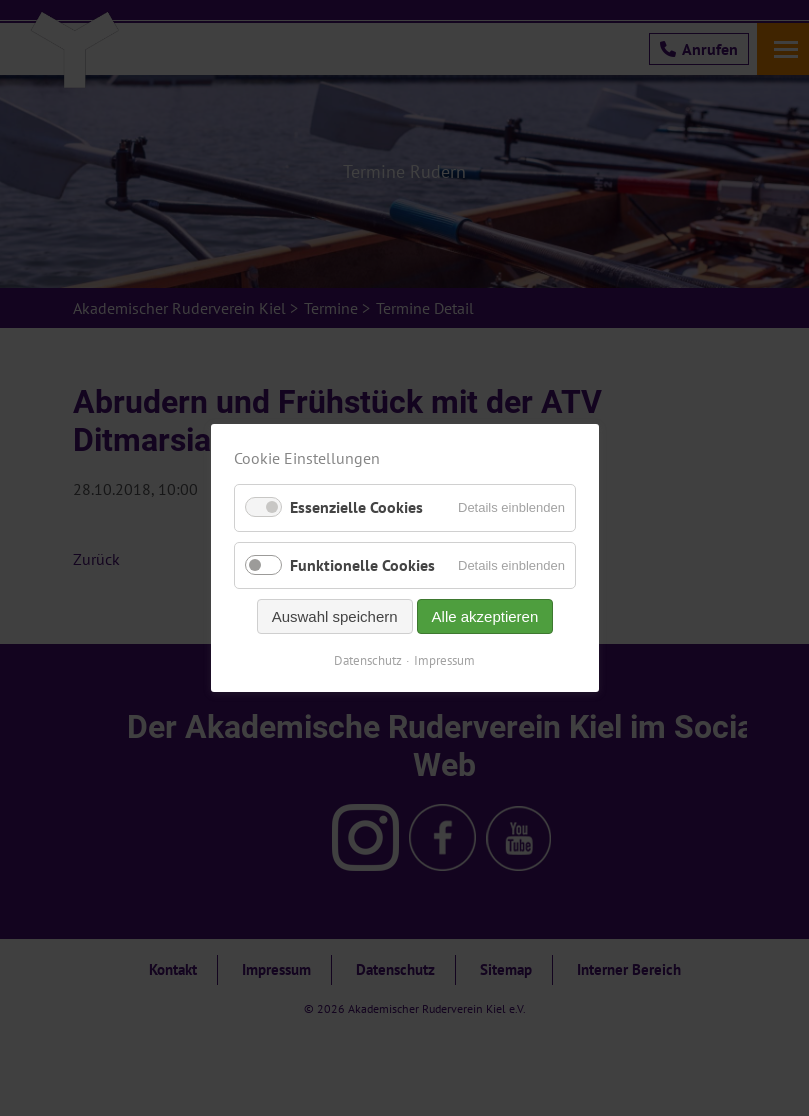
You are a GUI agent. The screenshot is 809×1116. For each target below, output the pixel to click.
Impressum (444, 660)
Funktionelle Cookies (362, 565)
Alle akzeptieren (484, 616)
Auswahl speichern (334, 616)
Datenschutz (368, 660)
